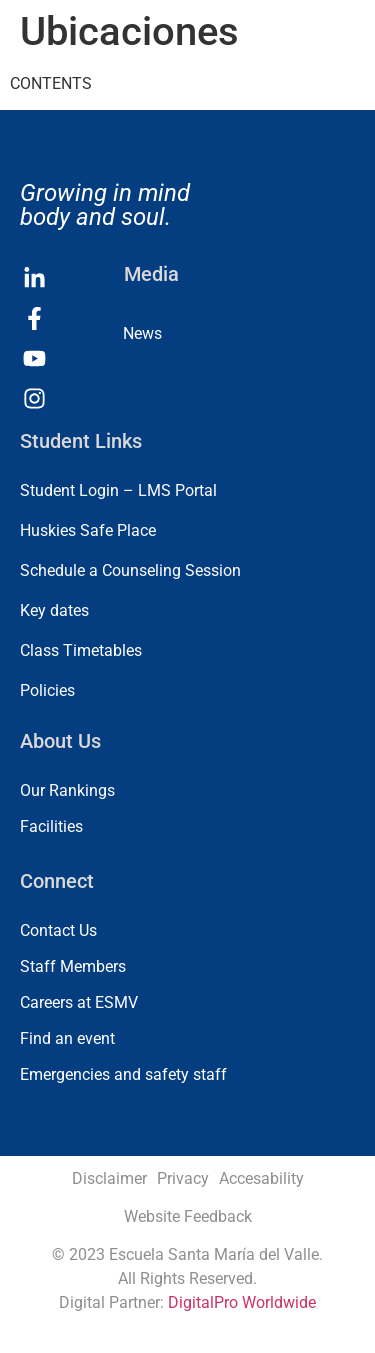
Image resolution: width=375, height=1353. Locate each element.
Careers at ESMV (79, 1002)
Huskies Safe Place (88, 530)
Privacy (183, 1178)
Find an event (67, 1038)
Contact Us (58, 930)
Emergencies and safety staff (123, 1074)
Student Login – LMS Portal (118, 490)
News (142, 333)
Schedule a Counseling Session (130, 570)
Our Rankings (67, 790)
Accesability (261, 1178)
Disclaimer (109, 1178)
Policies (47, 690)
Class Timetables (81, 650)
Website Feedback (188, 1216)
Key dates (54, 610)
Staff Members (73, 966)
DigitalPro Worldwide (242, 1302)
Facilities (51, 826)
